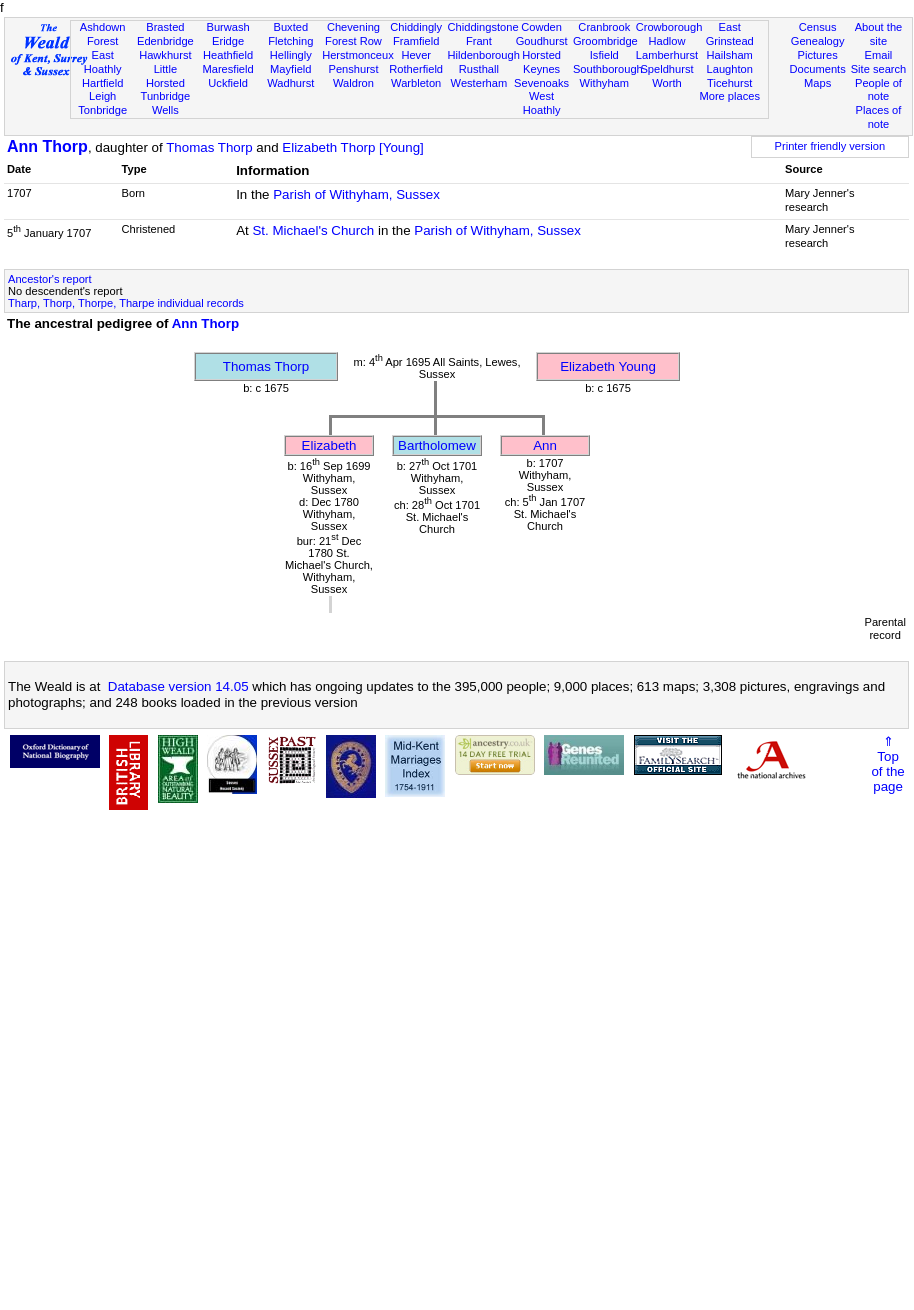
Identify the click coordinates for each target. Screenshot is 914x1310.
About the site (879, 34)
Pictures (818, 55)
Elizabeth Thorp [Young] (353, 147)
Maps (817, 83)
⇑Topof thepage (887, 764)
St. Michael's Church (313, 230)
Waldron (353, 83)
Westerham (479, 83)
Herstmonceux (358, 55)
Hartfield (102, 83)
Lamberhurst (667, 55)
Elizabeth (329, 445)
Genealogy (818, 41)
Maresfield (227, 69)
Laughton (730, 69)
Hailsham (730, 55)
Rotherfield (416, 69)
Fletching (290, 41)
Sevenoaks (541, 83)
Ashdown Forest (103, 34)
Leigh (102, 96)
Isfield (604, 55)
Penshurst (353, 69)
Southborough (608, 69)
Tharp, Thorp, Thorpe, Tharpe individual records (126, 303)
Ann (545, 445)
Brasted (165, 27)
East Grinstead (730, 34)
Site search (879, 69)
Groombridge (605, 41)
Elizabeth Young (608, 366)
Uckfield (228, 83)
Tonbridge (102, 110)
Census (818, 27)
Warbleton (416, 83)
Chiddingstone (483, 27)
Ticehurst (729, 83)
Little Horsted (165, 76)
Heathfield (228, 55)
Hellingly (291, 55)
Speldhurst (666, 69)
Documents (818, 69)
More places (729, 96)
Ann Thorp (47, 146)
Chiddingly (416, 27)
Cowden (541, 27)
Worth (666, 83)
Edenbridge (165, 41)
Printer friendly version (830, 146)
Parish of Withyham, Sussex (356, 194)
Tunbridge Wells (166, 103)
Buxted (290, 27)
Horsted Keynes (541, 62)
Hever (416, 55)
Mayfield (290, 69)
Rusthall (479, 69)
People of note (878, 90)
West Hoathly (542, 103)
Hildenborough (484, 55)
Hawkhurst (165, 55)
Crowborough (669, 27)
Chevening (353, 27)
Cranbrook (604, 27)
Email (879, 55)
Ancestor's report (50, 279)
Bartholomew (437, 445)
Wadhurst (290, 83)
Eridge (228, 41)
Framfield (416, 41)
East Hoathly (103, 62)
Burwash (227, 27)
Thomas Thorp (209, 147)
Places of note (879, 117)
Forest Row (353, 41)
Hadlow (666, 41)
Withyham (604, 83)
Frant (479, 41)
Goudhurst (542, 41)
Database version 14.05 (178, 686)
